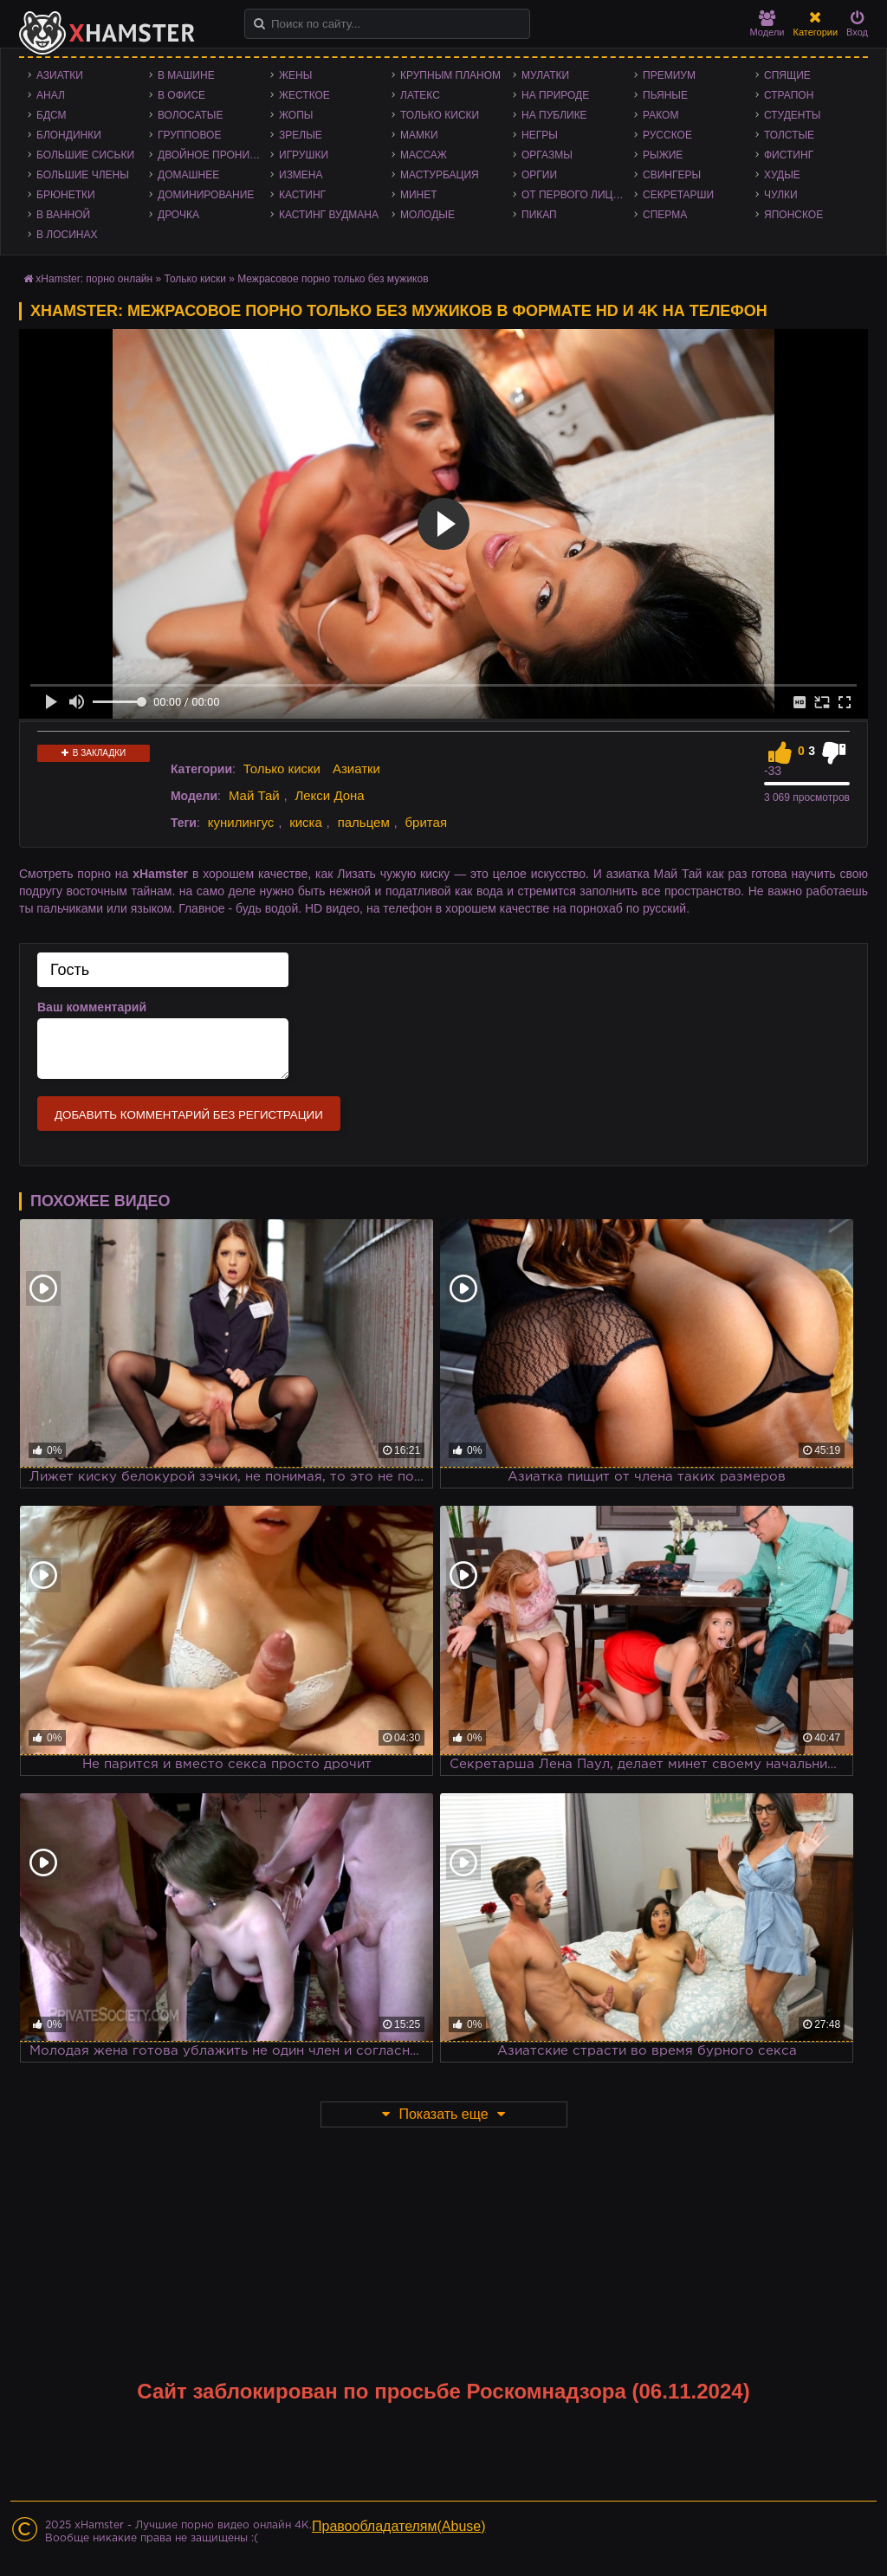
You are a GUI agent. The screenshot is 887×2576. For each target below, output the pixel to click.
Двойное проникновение (214, 155)
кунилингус (241, 822)
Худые (782, 175)
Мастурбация (439, 175)
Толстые (789, 135)
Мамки (419, 135)
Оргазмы (547, 155)
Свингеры (672, 175)
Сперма (665, 215)
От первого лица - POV (577, 195)
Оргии (539, 175)
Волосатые (190, 115)
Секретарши (678, 195)
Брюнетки (65, 195)
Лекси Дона (329, 795)
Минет (418, 195)
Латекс (420, 95)
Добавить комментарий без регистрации (189, 1114)
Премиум (669, 75)
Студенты (792, 115)
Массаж (423, 155)
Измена (301, 175)
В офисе (181, 95)
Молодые (427, 215)
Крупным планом (450, 75)
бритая (426, 822)
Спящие (787, 75)
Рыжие (663, 155)
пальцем (364, 822)
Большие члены (82, 175)
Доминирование (206, 195)
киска (305, 822)
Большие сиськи (85, 155)
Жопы (296, 115)
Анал (50, 95)
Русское (667, 135)
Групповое (189, 135)
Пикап (539, 215)
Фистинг (788, 155)
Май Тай (254, 795)
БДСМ (51, 115)
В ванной (63, 215)
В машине (186, 75)
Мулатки (545, 75)
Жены (295, 75)
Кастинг (302, 195)
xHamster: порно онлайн (94, 279)
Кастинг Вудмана (329, 215)
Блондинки (68, 135)
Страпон (788, 95)
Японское (793, 215)
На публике (554, 115)
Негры (539, 135)
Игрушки (303, 155)
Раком (660, 115)
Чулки (781, 195)
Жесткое (304, 95)
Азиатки (59, 75)
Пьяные (665, 95)
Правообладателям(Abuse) (399, 2526)
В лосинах (67, 235)
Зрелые (300, 135)
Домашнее (188, 175)
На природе (555, 95)
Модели (767, 23)
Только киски (439, 115)
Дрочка (178, 215)
